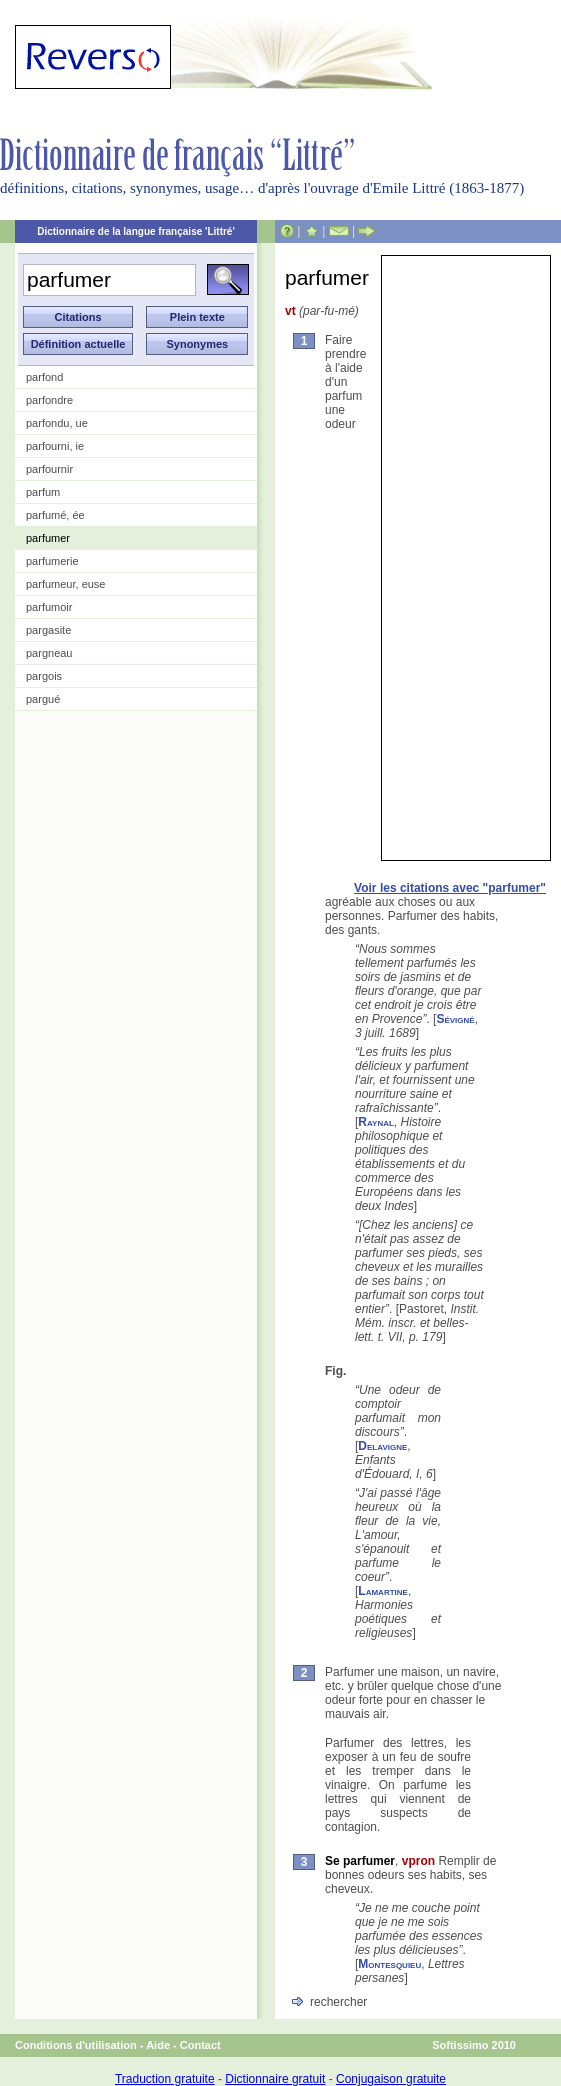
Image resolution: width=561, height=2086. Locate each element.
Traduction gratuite (165, 2079)
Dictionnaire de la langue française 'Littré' (136, 231)
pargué (43, 699)
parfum (43, 492)
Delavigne (382, 1446)
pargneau (49, 653)
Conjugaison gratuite (391, 2079)
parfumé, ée (55, 515)
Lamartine (383, 1591)
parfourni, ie (55, 446)
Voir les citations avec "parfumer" (450, 888)
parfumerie (52, 561)
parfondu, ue (57, 423)
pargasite (48, 630)
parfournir (49, 469)
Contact (200, 2045)
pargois (44, 676)
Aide (158, 2045)
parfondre (49, 400)
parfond (44, 377)
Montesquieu (389, 1964)
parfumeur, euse (66, 584)
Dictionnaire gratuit (275, 2079)
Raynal (376, 1122)
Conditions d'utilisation (76, 2045)
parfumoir (49, 607)
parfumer (48, 538)
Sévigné (455, 1019)
